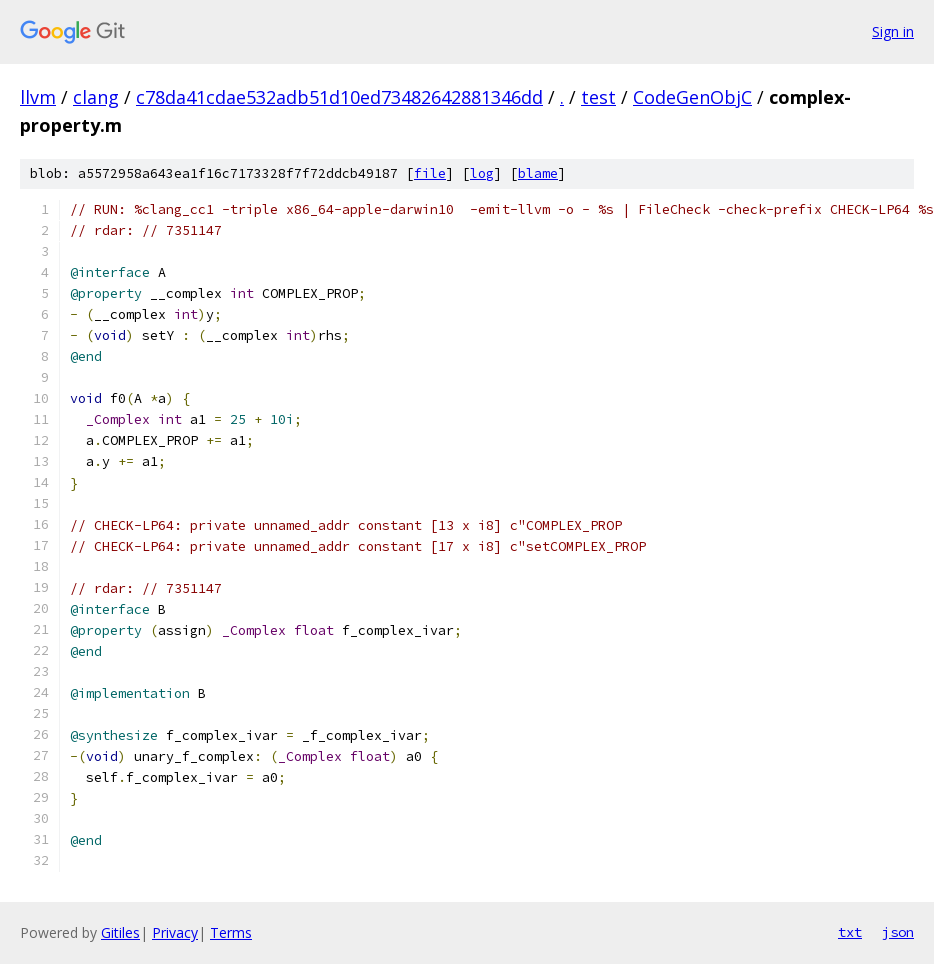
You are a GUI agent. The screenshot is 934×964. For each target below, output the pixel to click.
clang (96, 97)
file (430, 173)
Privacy (175, 932)
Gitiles (120, 932)
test (598, 97)
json (898, 932)
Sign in (893, 31)
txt (850, 932)
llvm (38, 97)
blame (538, 173)
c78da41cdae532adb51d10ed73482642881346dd (339, 97)
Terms (231, 932)
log (482, 173)
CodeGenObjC (692, 97)
